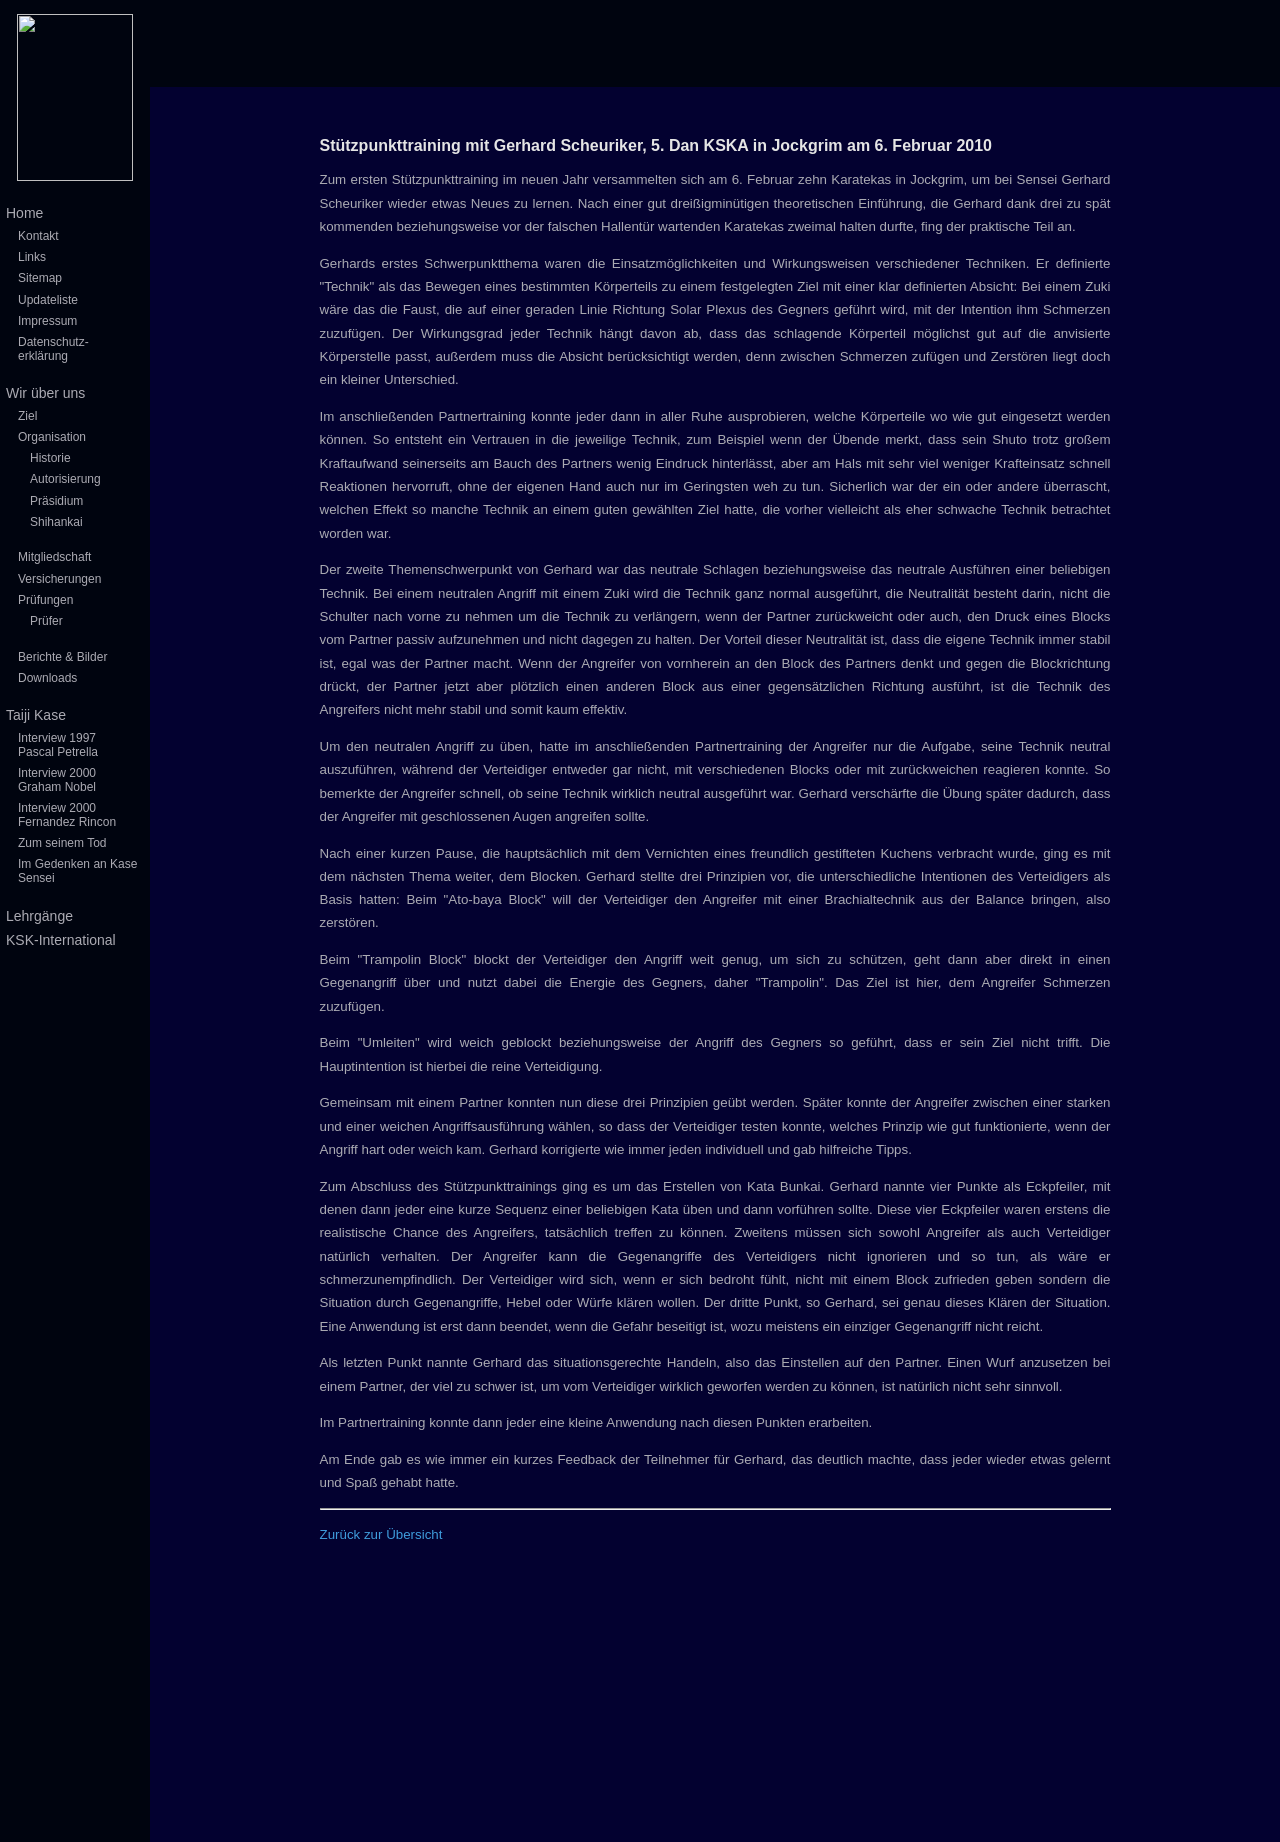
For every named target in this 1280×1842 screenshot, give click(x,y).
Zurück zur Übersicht (381, 1534)
